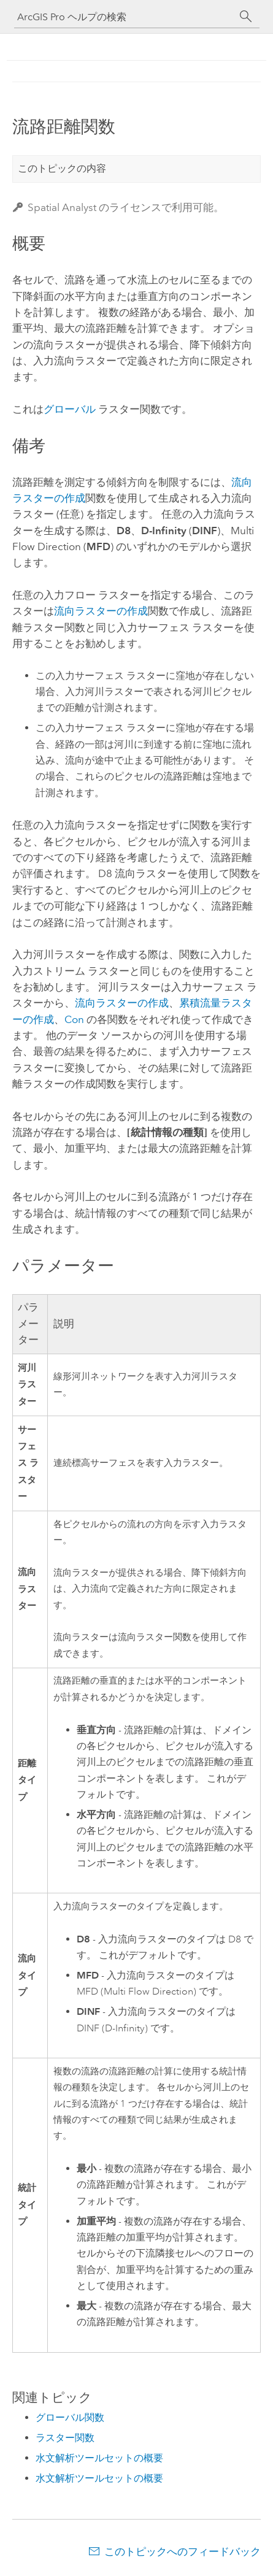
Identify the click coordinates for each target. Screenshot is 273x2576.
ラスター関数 (65, 2438)
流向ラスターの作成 (101, 611)
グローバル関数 (70, 2417)
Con (74, 1019)
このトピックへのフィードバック (182, 2551)
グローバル (70, 409)
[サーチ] (246, 16)
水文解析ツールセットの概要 (99, 2458)
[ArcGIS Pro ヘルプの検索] (124, 17)
